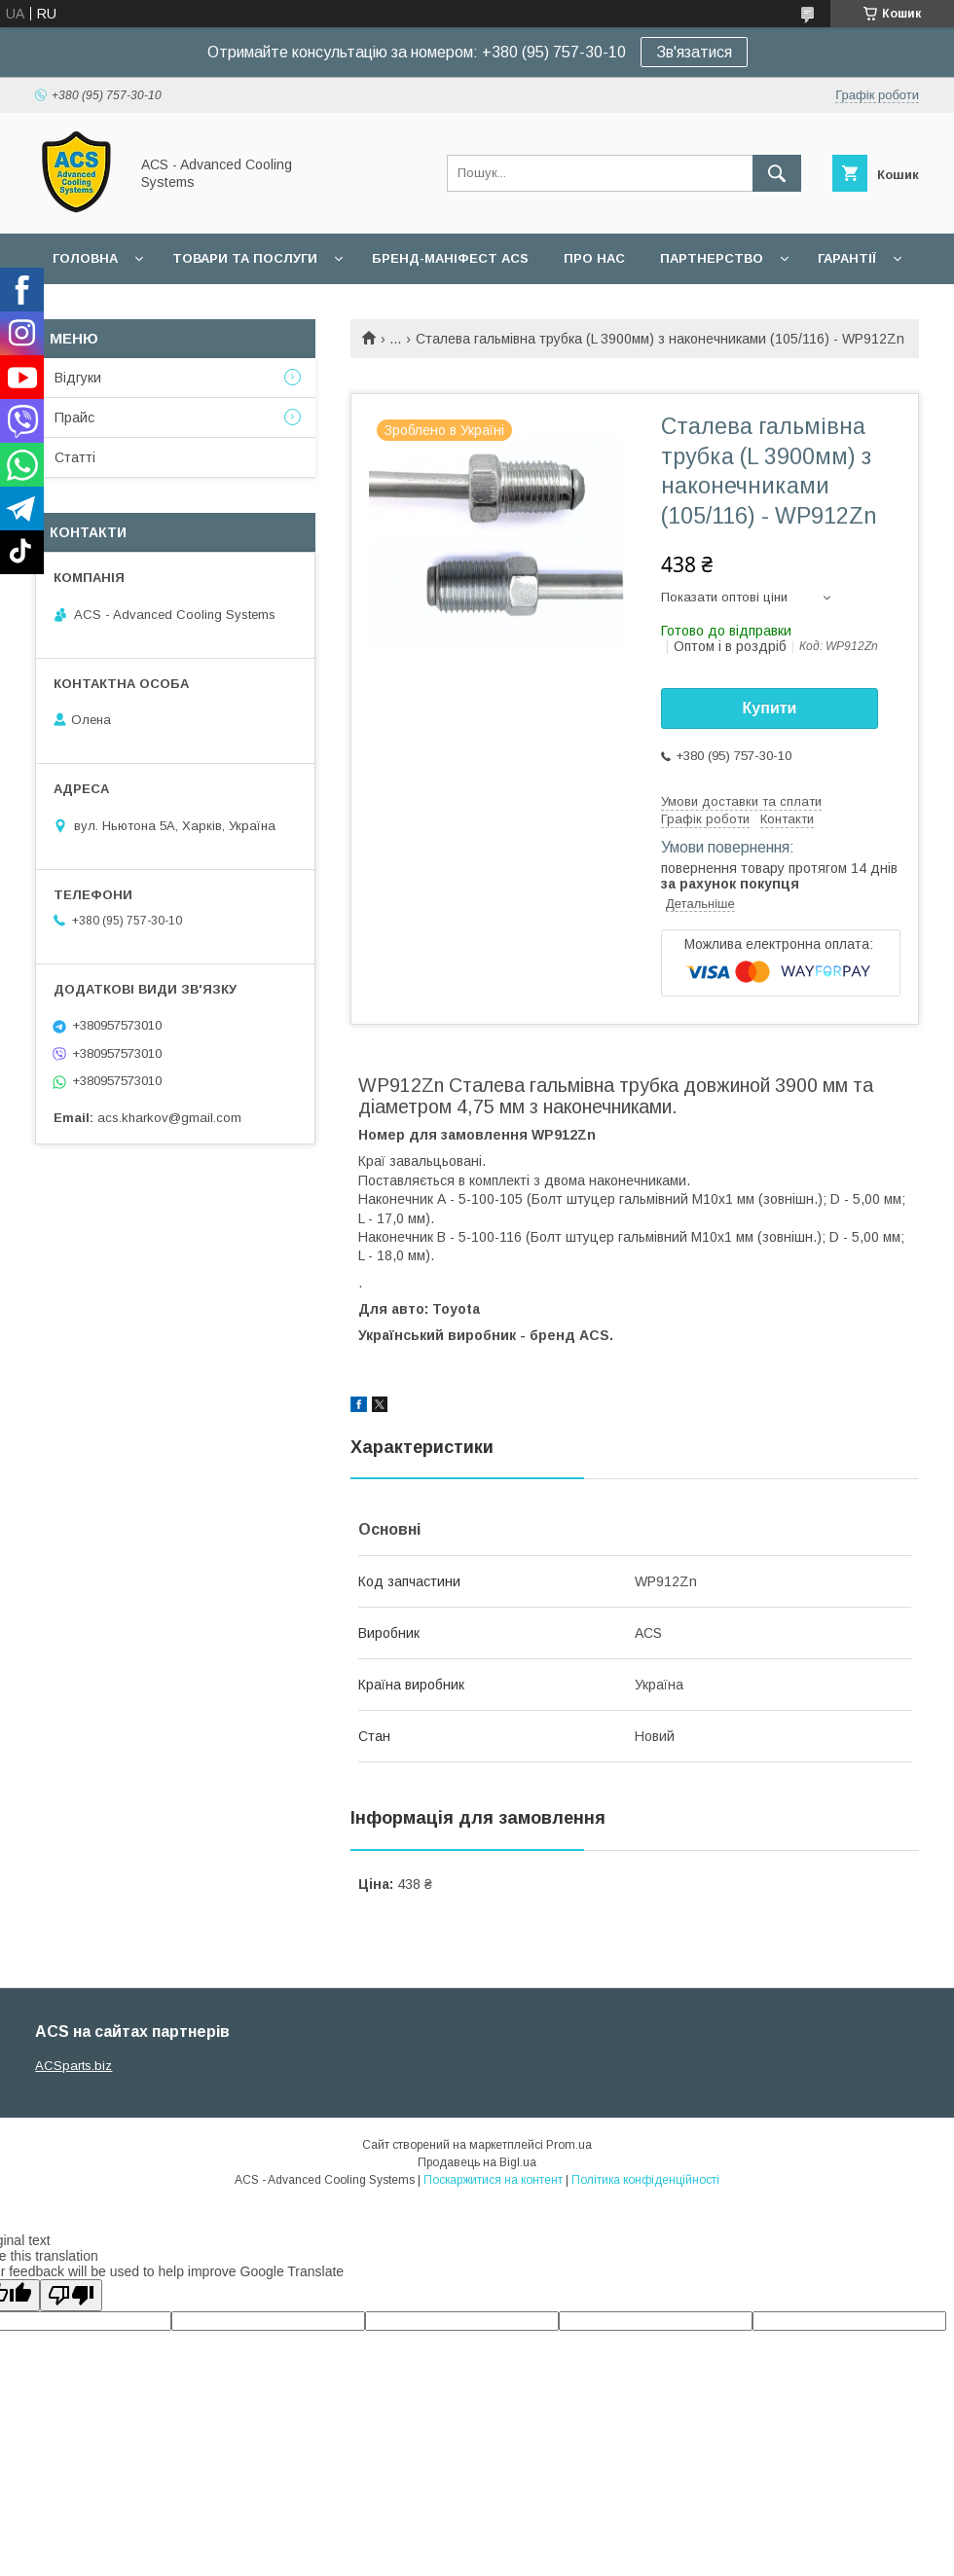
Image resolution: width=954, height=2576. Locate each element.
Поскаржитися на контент (493, 2180)
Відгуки (78, 377)
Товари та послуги (244, 258)
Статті (75, 457)
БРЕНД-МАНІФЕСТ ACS (450, 258)
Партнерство (711, 258)
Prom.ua (569, 2145)
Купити (770, 708)
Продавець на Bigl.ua (477, 2162)
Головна (85, 258)
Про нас (594, 258)
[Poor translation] (71, 2295)
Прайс (74, 417)
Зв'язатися (694, 52)
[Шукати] (776, 173)
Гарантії (847, 258)
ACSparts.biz (73, 2065)
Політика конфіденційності (645, 2180)
